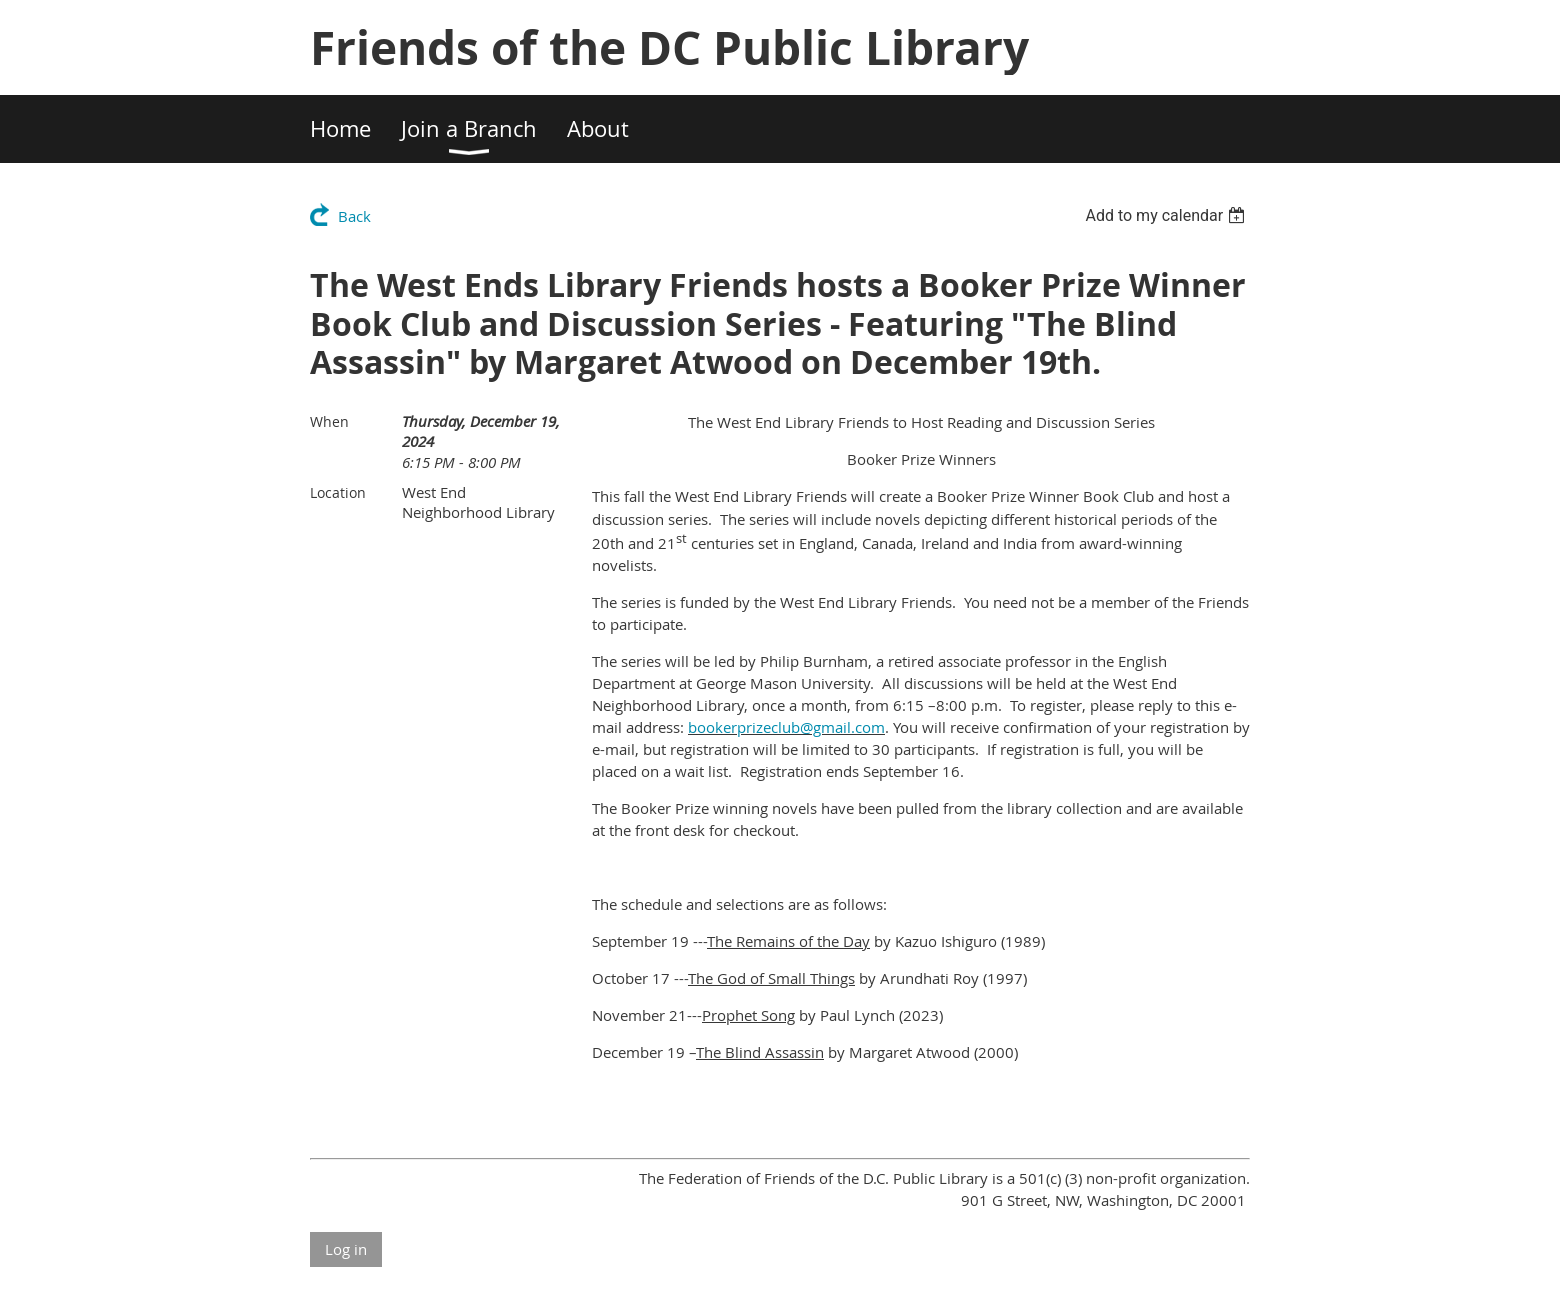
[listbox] (1167, 215)
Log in (346, 1249)
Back (354, 216)
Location (338, 492)
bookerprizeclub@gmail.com (786, 727)
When (329, 421)
